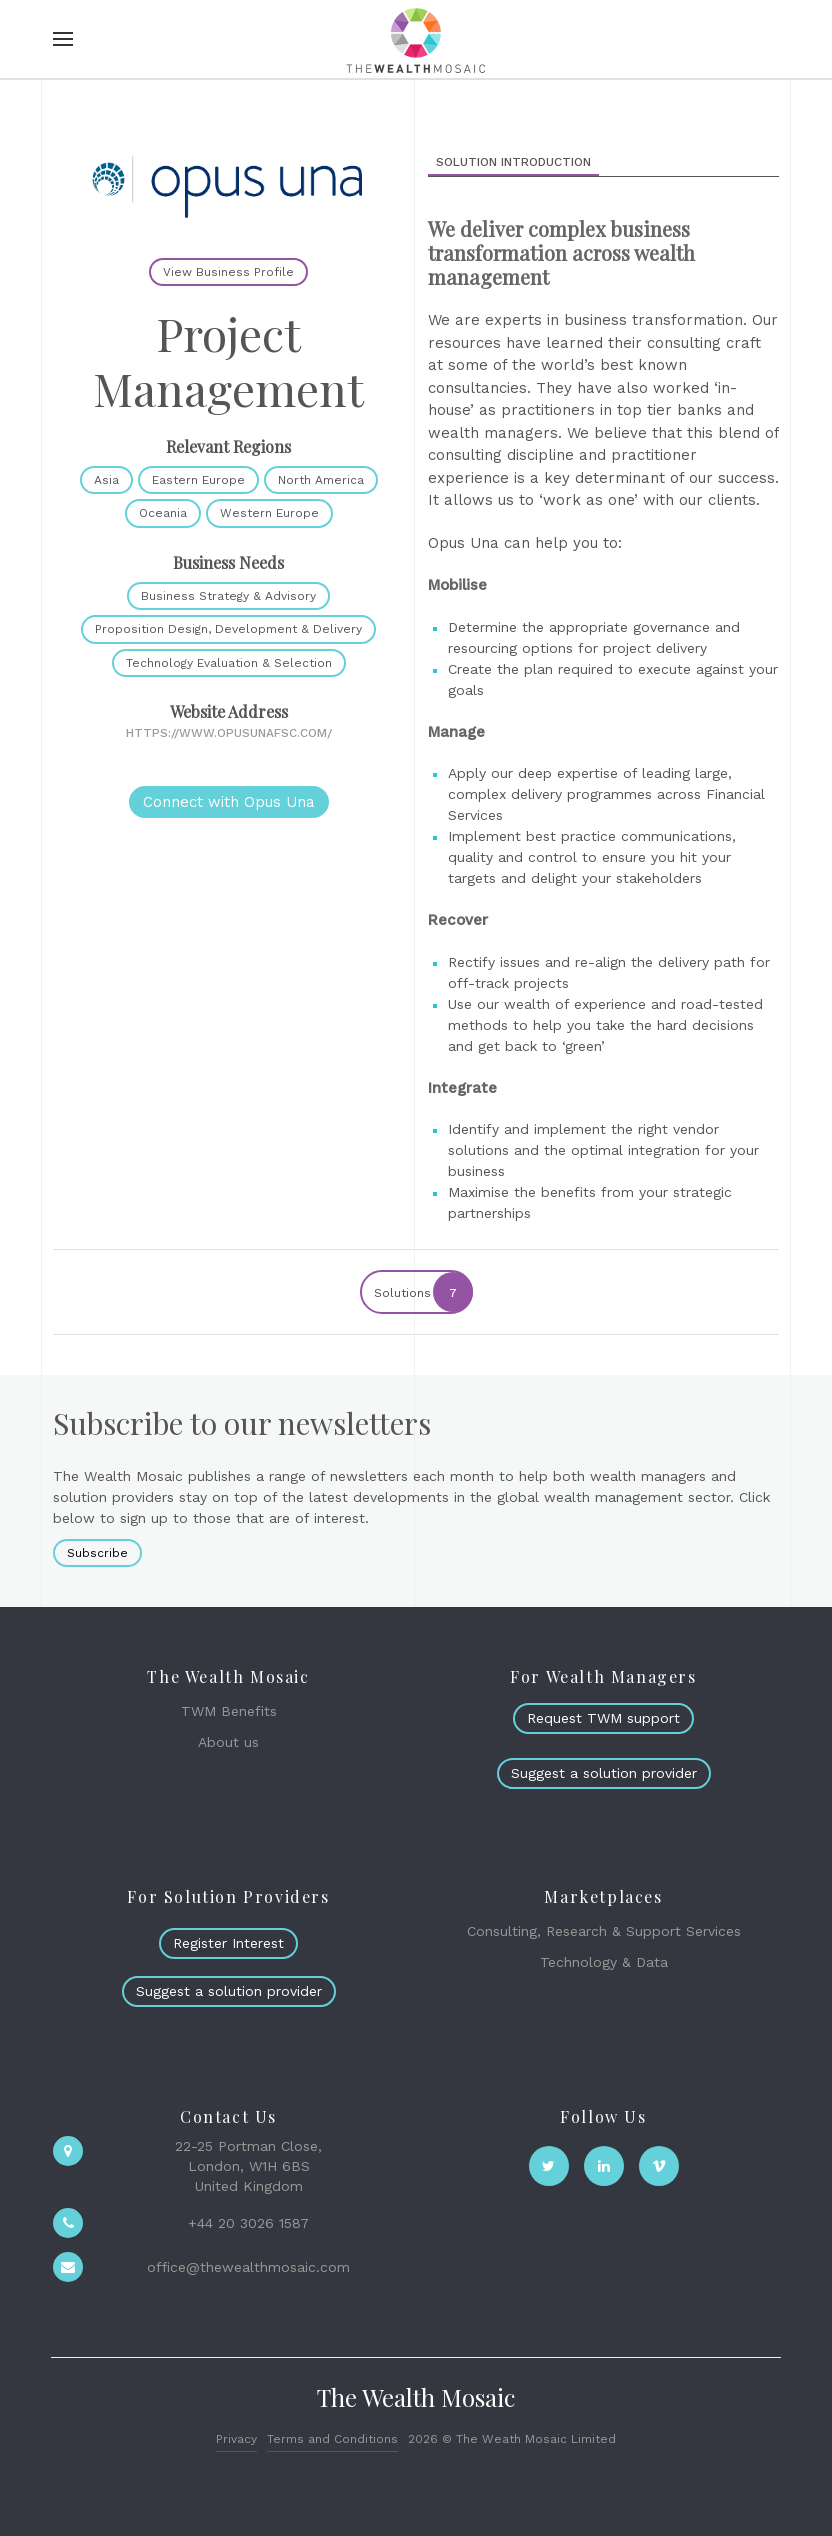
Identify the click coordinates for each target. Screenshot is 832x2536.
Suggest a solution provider (604, 1773)
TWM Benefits (229, 1711)
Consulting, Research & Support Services (604, 1931)
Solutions (422, 1292)
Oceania (163, 513)
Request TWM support (603, 1718)
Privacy (236, 2439)
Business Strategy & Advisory (228, 596)
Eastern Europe (198, 480)
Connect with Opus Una (229, 802)
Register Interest (228, 1943)
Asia (106, 480)
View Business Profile (228, 272)
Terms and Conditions (332, 2439)
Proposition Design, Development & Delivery (228, 629)
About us (228, 1742)
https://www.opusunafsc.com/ (229, 733)
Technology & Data (604, 1962)
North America (321, 480)
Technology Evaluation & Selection (229, 663)
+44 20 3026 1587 (248, 2223)
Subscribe (97, 1553)
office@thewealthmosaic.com (248, 2267)
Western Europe (269, 513)
